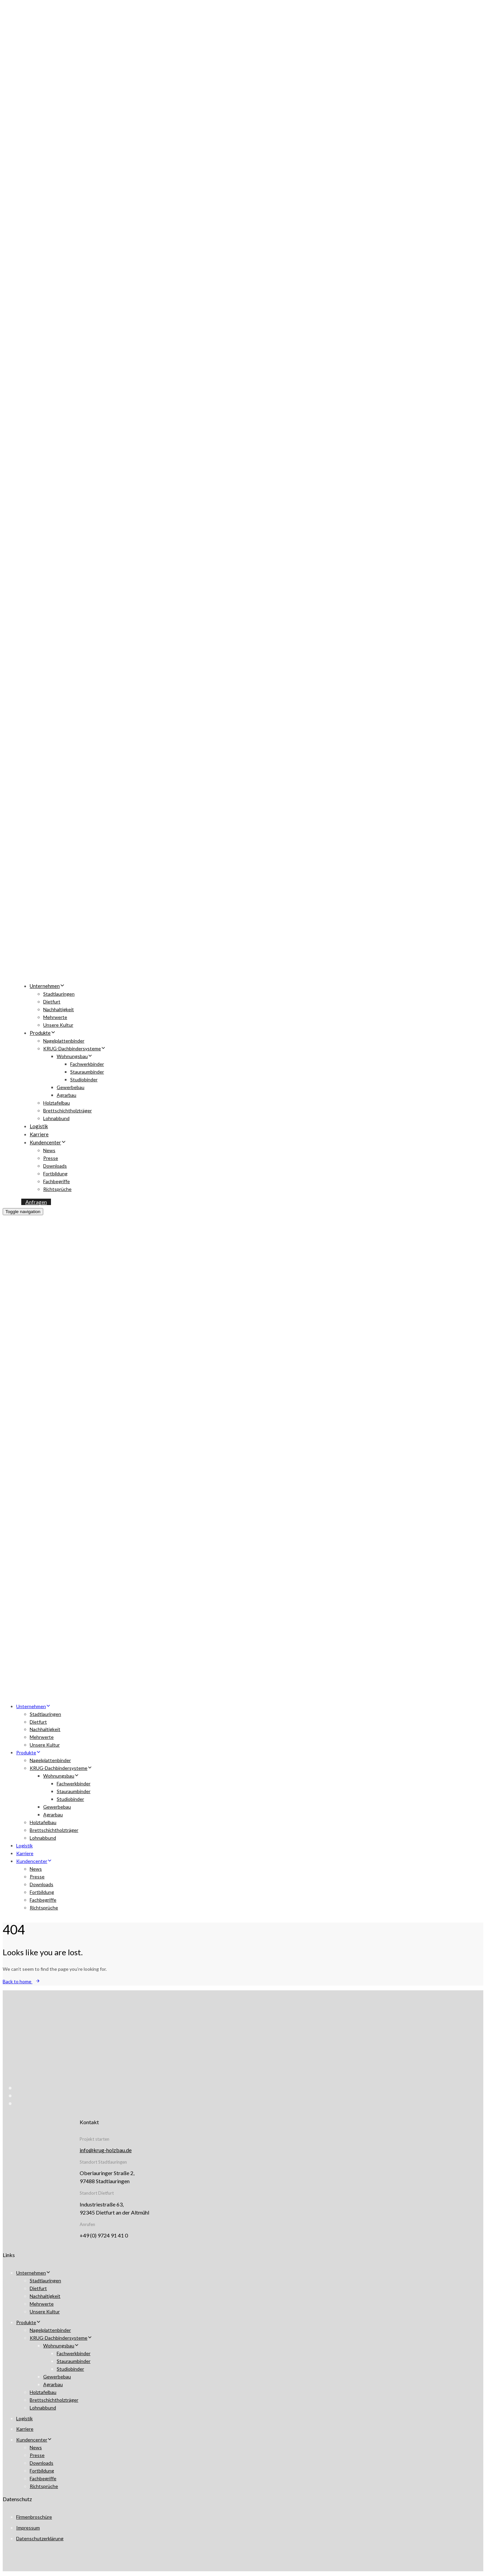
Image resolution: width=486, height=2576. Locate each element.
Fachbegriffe (56, 1181)
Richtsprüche (57, 1189)
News (49, 1150)
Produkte (43, 1033)
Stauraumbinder (87, 1072)
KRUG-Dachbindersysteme (74, 1048)
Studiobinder (84, 1079)
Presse (50, 1158)
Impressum (28, 2527)
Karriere (39, 1134)
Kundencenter (48, 1142)
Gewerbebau (70, 1087)
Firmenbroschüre (34, 2517)
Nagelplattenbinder (63, 1041)
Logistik (39, 1126)
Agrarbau (66, 1095)
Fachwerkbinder (87, 1064)
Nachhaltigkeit (58, 1009)
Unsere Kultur (58, 1025)
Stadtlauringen (59, 994)
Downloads (55, 1166)
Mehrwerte (55, 1017)
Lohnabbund (56, 1118)
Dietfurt (51, 1001)
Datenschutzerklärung (39, 2538)
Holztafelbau (56, 1103)
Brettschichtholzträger (67, 1110)
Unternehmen (47, 986)
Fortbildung (55, 1173)
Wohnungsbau (74, 1056)
